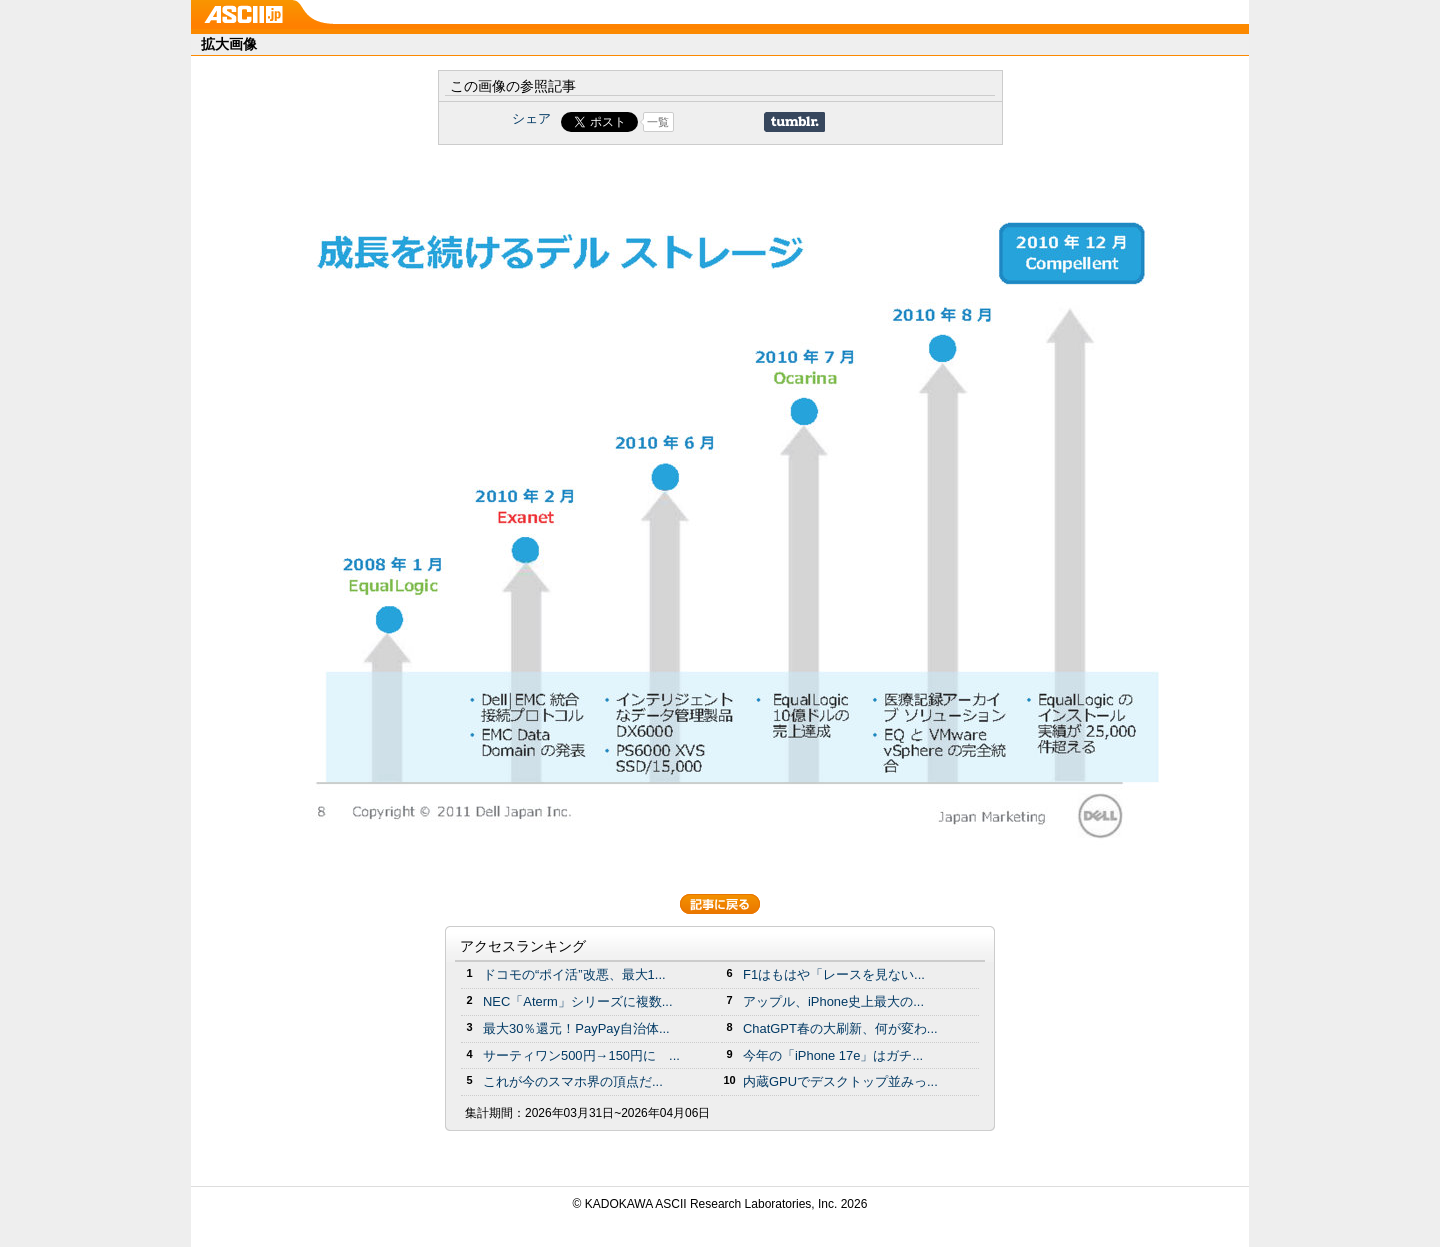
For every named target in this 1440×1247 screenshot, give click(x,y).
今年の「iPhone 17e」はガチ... (833, 1055)
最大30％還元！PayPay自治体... (576, 1028)
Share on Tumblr (794, 122)
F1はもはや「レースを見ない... (834, 974)
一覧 (658, 122)
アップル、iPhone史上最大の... (833, 1001)
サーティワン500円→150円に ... (581, 1055)
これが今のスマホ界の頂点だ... (573, 1081)
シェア (531, 118)
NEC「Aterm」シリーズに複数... (578, 1001)
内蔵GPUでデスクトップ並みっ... (840, 1081)
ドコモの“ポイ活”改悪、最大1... (574, 974)
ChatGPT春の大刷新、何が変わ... (840, 1028)
